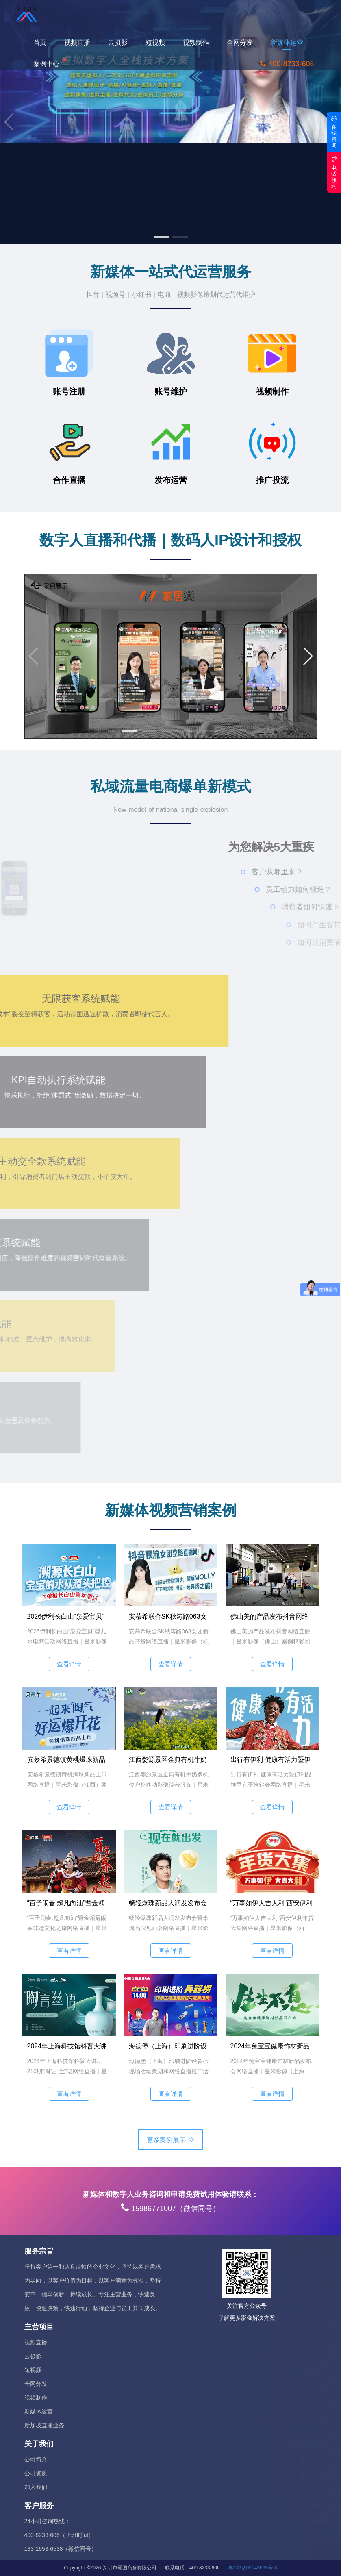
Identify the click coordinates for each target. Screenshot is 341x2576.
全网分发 (244, 42)
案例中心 (50, 63)
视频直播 (81, 42)
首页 (44, 42)
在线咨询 (333, 131)
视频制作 (200, 42)
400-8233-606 (291, 63)
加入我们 (35, 2487)
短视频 (160, 42)
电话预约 (333, 172)
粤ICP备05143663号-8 (252, 2568)
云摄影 (122, 42)
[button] (161, 237)
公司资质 (35, 2473)
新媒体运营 (291, 42)
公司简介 (35, 2459)
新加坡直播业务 (44, 2425)
